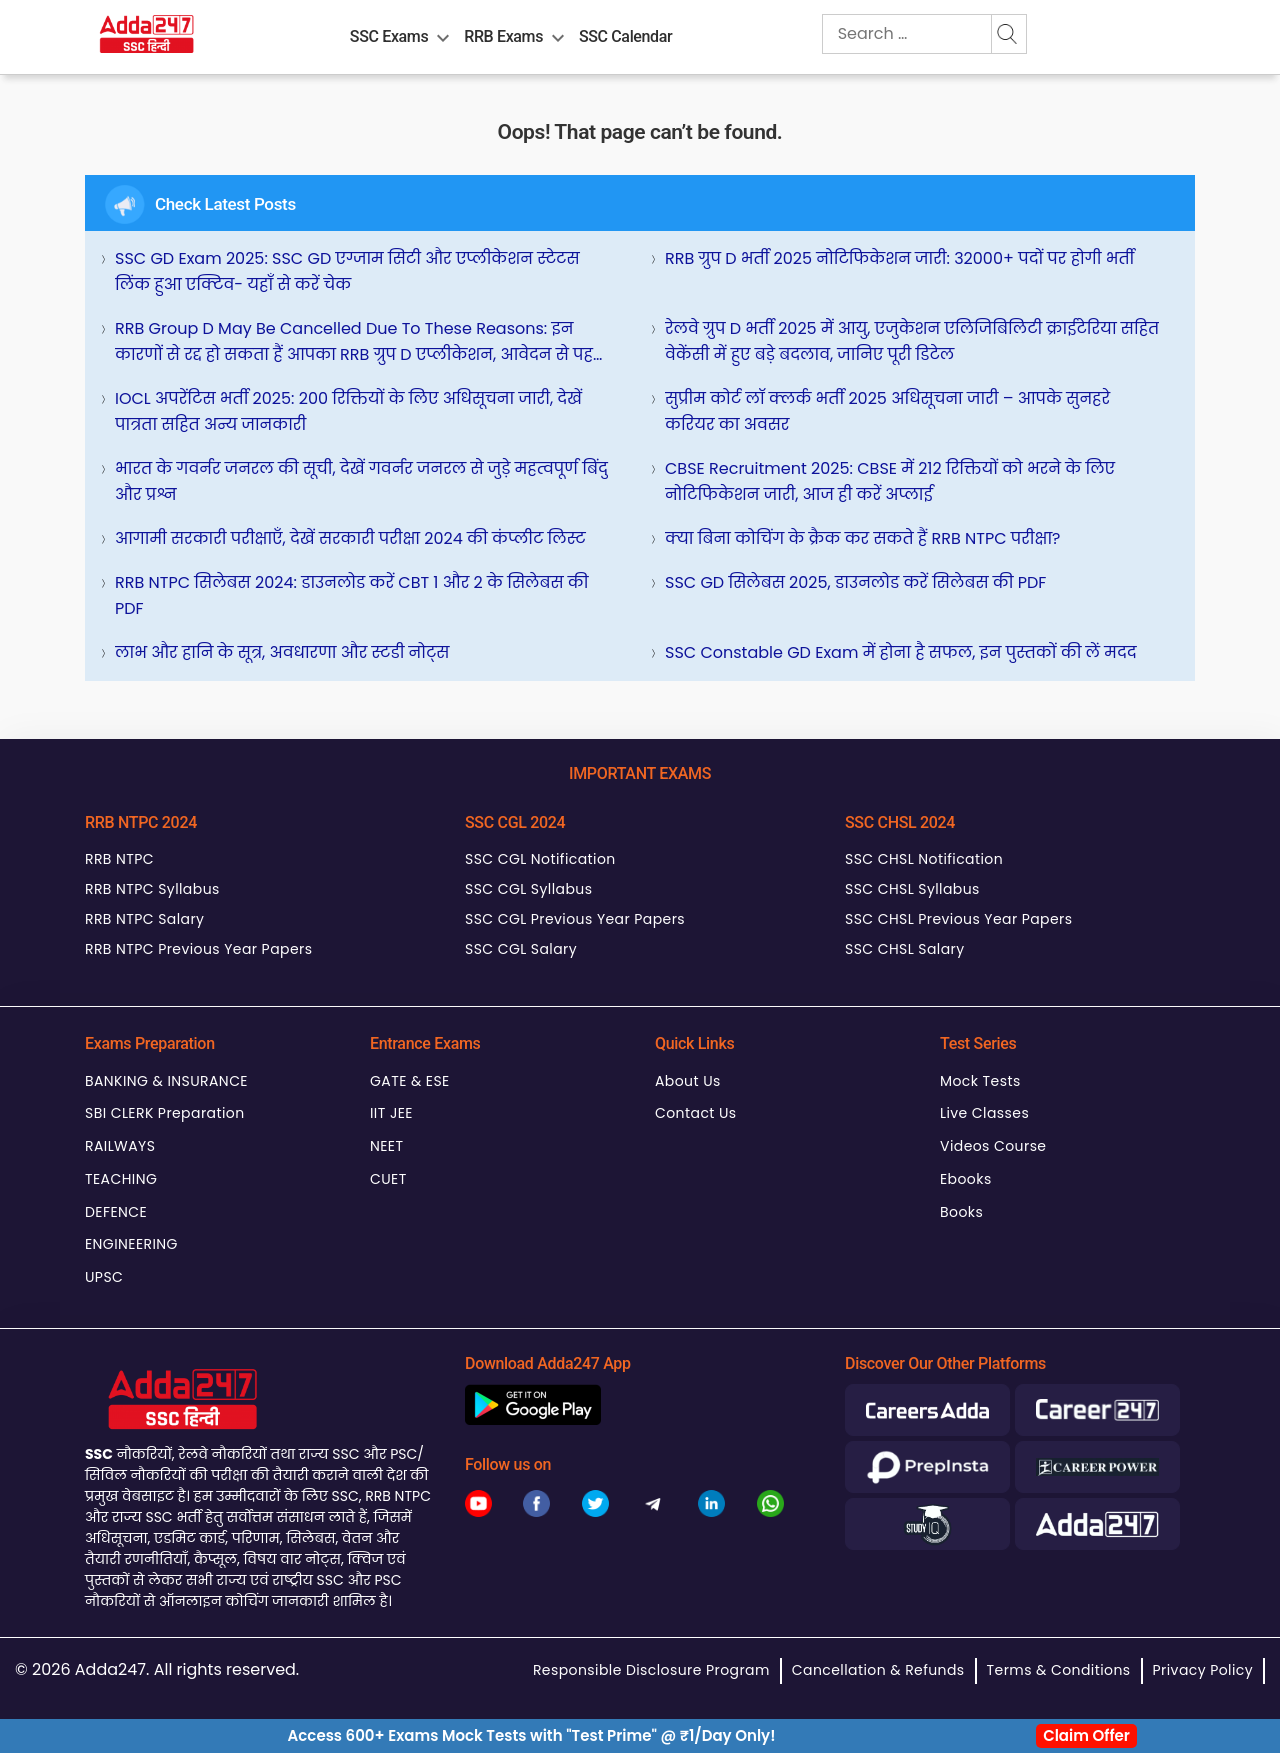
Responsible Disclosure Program (651, 1670)
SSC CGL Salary (521, 949)
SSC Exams (389, 36)
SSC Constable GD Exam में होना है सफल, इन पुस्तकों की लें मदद (900, 652)
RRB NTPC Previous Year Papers (198, 949)
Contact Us (696, 1113)
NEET (386, 1146)
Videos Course (993, 1146)
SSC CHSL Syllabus (912, 889)
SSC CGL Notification (540, 859)
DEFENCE (116, 1212)
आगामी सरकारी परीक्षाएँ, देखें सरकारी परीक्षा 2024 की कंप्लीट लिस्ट (350, 538)
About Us (688, 1081)
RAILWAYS (120, 1146)
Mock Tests (980, 1081)
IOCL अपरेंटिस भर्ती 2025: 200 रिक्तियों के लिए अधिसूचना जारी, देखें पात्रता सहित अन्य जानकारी (348, 411)
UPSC (104, 1277)
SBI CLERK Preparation (165, 1113)
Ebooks (966, 1179)
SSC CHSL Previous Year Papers (958, 919)
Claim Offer (1086, 1735)
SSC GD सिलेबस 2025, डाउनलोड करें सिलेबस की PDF (855, 582)
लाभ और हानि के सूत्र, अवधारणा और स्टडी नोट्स (282, 652)
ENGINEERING (131, 1244)
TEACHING (121, 1179)
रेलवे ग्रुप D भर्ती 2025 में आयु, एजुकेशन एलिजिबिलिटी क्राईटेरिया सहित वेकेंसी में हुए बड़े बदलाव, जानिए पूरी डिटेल (912, 341)
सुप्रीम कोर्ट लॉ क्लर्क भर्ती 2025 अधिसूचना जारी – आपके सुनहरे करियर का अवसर (887, 411)
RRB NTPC (119, 859)
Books (961, 1212)
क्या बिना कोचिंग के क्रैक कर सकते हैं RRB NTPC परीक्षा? (862, 538)
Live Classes (984, 1113)
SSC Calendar (625, 36)
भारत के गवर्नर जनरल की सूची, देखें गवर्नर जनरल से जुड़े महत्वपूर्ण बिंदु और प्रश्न (361, 481)
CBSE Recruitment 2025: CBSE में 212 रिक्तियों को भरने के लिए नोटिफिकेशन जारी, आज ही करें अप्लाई (890, 481)
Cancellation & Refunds (878, 1670)
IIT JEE (391, 1113)
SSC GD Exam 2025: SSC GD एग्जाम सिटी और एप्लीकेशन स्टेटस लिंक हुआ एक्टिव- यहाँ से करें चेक (347, 271)
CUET (388, 1179)
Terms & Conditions (1059, 1670)
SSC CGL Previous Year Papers (575, 919)
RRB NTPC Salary (144, 919)
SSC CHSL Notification (924, 859)
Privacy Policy (1203, 1670)
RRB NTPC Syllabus (152, 889)
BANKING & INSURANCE (166, 1081)
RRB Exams (503, 36)
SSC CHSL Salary (904, 949)
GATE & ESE (410, 1081)
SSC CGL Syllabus (528, 889)
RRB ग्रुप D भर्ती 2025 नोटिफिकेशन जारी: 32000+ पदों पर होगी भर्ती (899, 258)
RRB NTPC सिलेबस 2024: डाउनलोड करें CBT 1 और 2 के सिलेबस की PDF (352, 595)
